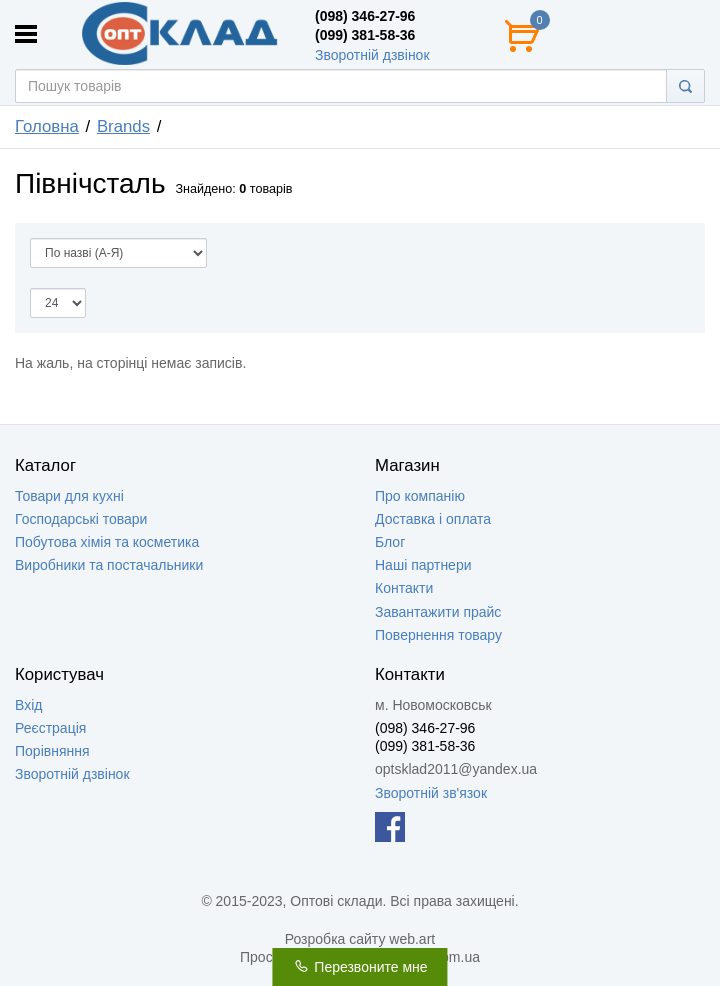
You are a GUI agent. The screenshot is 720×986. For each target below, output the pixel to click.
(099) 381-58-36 (365, 35)
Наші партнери (423, 565)
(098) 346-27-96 (365, 16)
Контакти (404, 588)
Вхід (28, 705)
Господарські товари (81, 519)
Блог (390, 542)
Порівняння (52, 751)
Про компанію (420, 496)
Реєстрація (50, 728)
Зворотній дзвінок (372, 55)
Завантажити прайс (438, 612)
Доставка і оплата (433, 519)
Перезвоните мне (359, 967)
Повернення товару (438, 635)
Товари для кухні (69, 496)
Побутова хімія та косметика (107, 542)
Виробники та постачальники (109, 565)
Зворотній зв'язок (431, 793)
